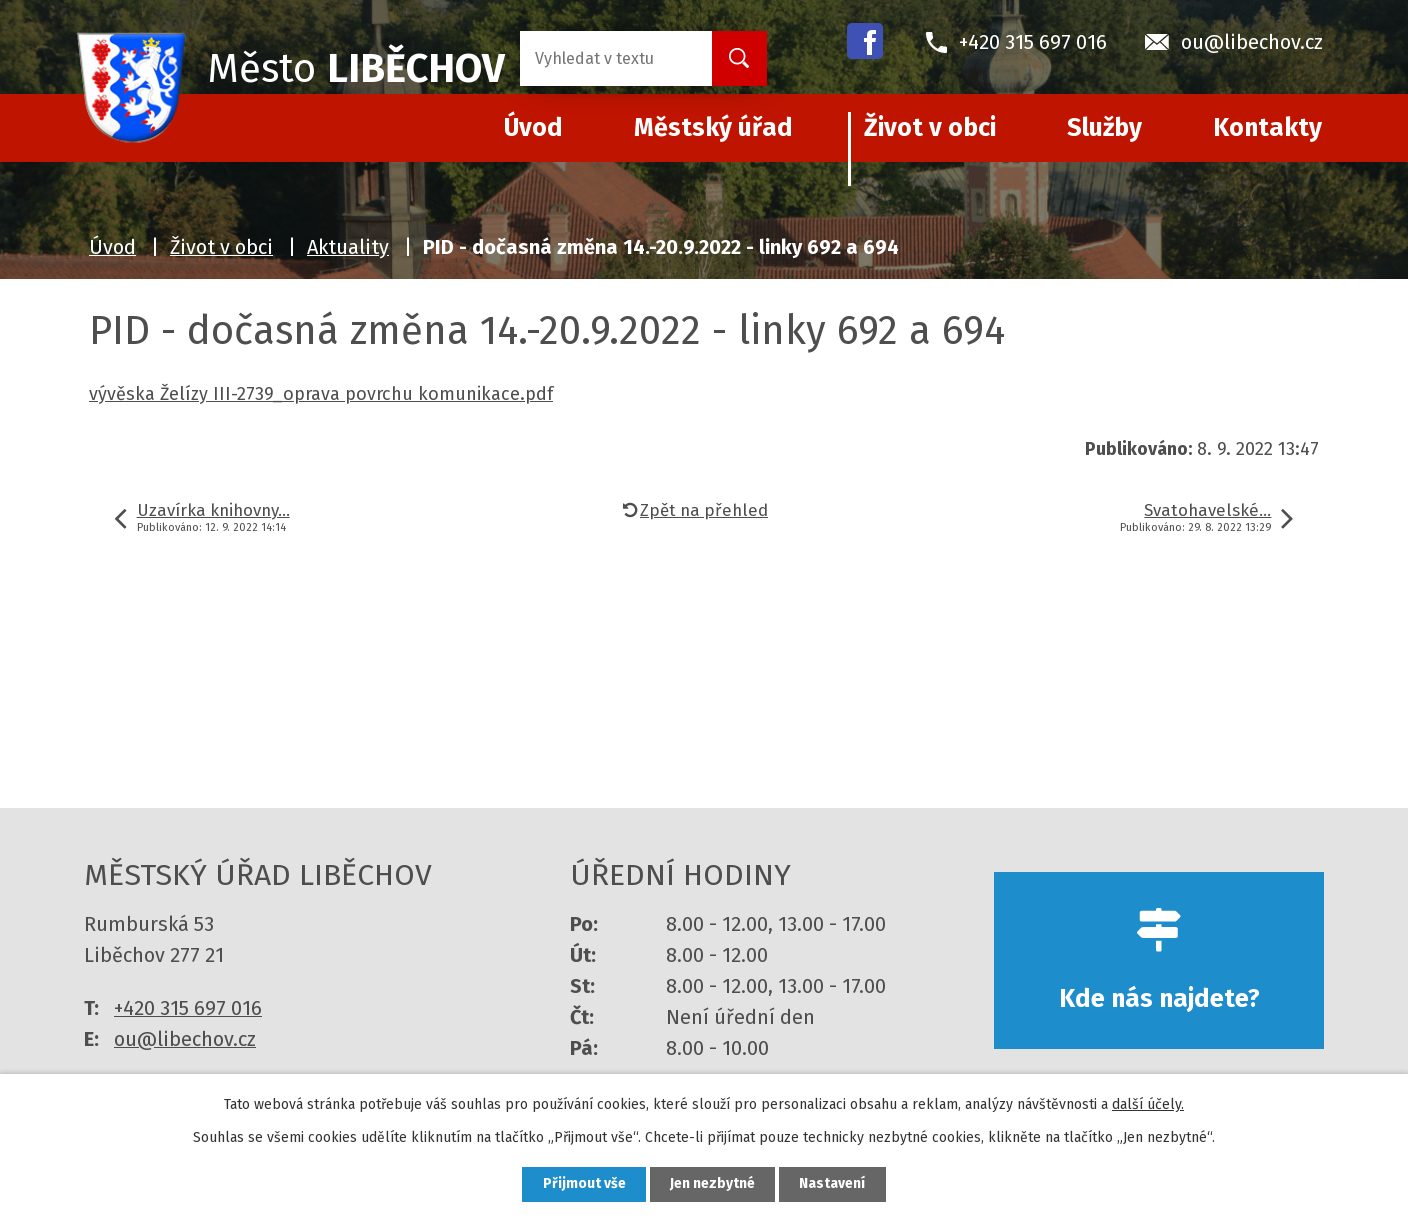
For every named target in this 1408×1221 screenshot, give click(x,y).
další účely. (1148, 1103)
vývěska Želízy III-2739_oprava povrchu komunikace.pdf (321, 394)
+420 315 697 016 (188, 1008)
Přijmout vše (582, 1184)
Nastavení (834, 1184)
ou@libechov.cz (185, 1039)
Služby (1104, 128)
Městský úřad (713, 128)
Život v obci (930, 128)
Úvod (112, 247)
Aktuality (348, 247)
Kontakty (1267, 128)
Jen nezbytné (712, 1184)
